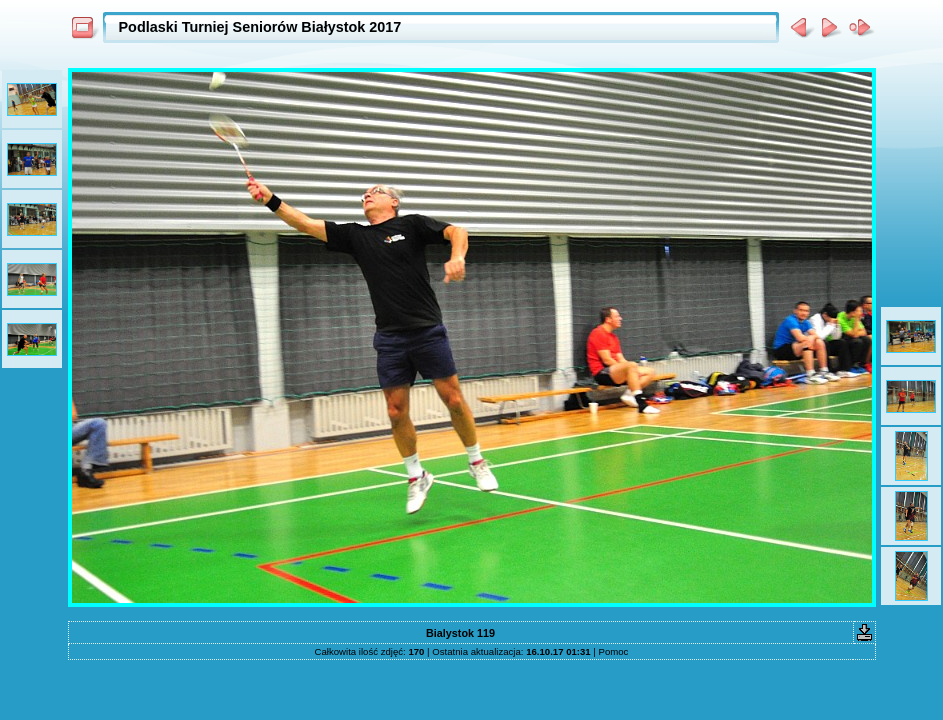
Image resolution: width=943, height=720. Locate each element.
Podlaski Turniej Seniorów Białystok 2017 (260, 27)
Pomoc (614, 651)
